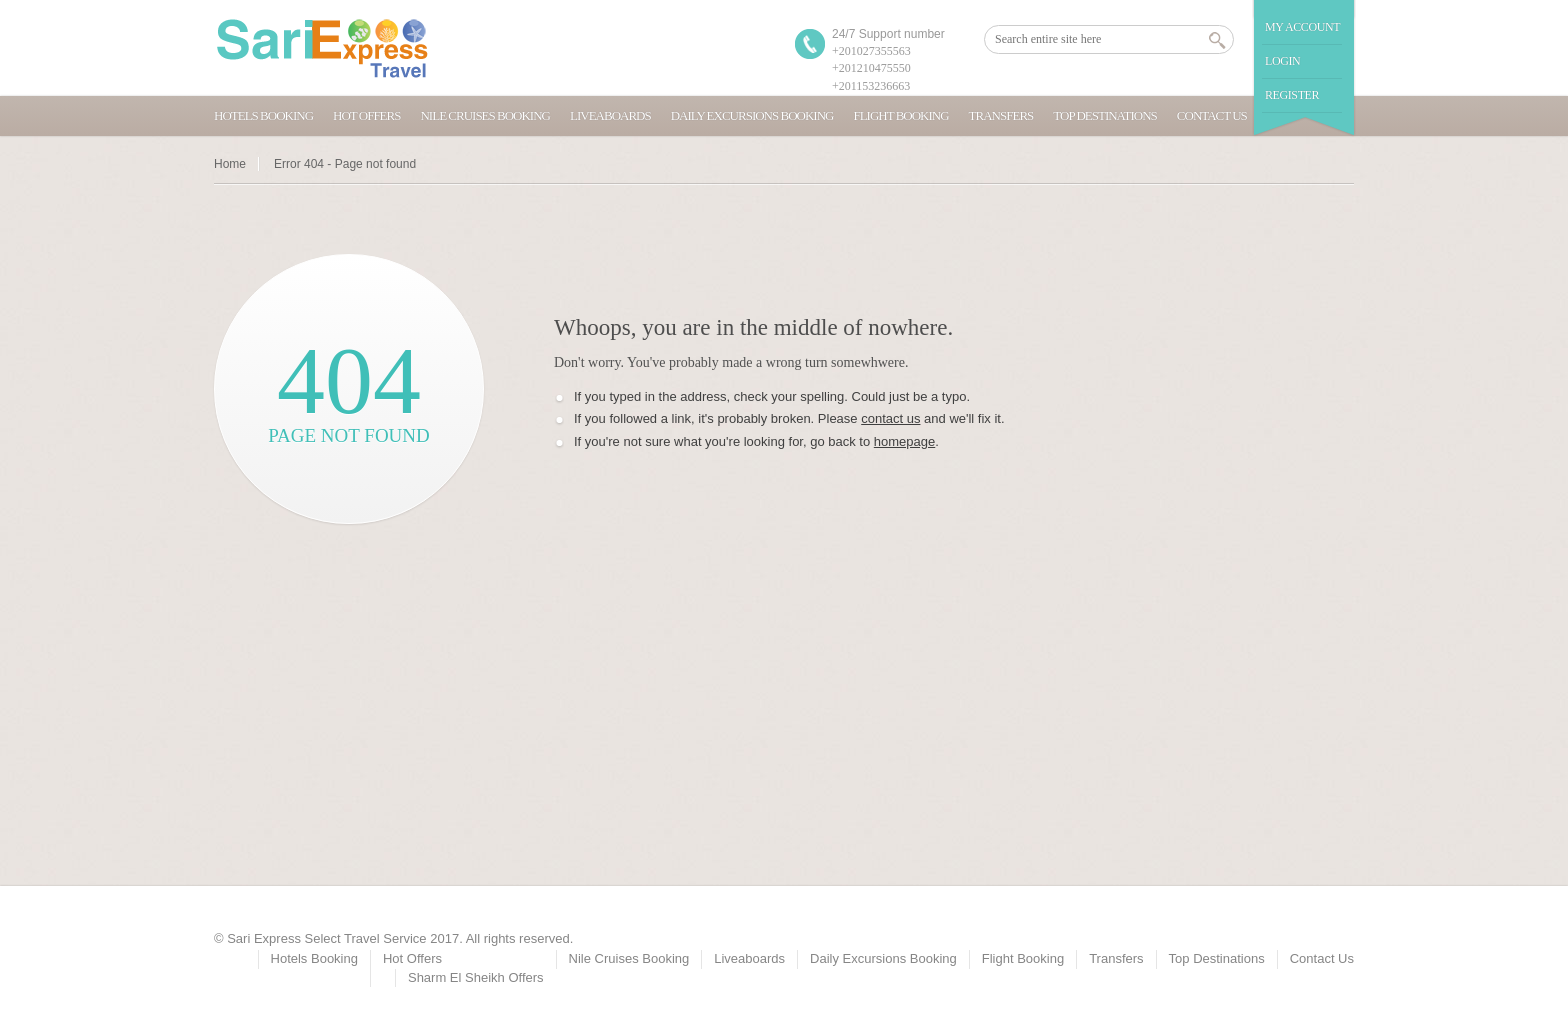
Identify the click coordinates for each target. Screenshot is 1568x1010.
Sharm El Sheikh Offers (476, 977)
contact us (890, 418)
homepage (904, 441)
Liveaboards (610, 115)
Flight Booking (900, 115)
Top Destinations (1105, 115)
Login (1282, 61)
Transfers (1001, 115)
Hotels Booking (263, 115)
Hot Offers (366, 115)
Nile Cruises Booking (485, 115)
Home (230, 164)
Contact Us (1212, 115)
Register (1292, 95)
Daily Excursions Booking (752, 115)
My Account (1302, 27)
